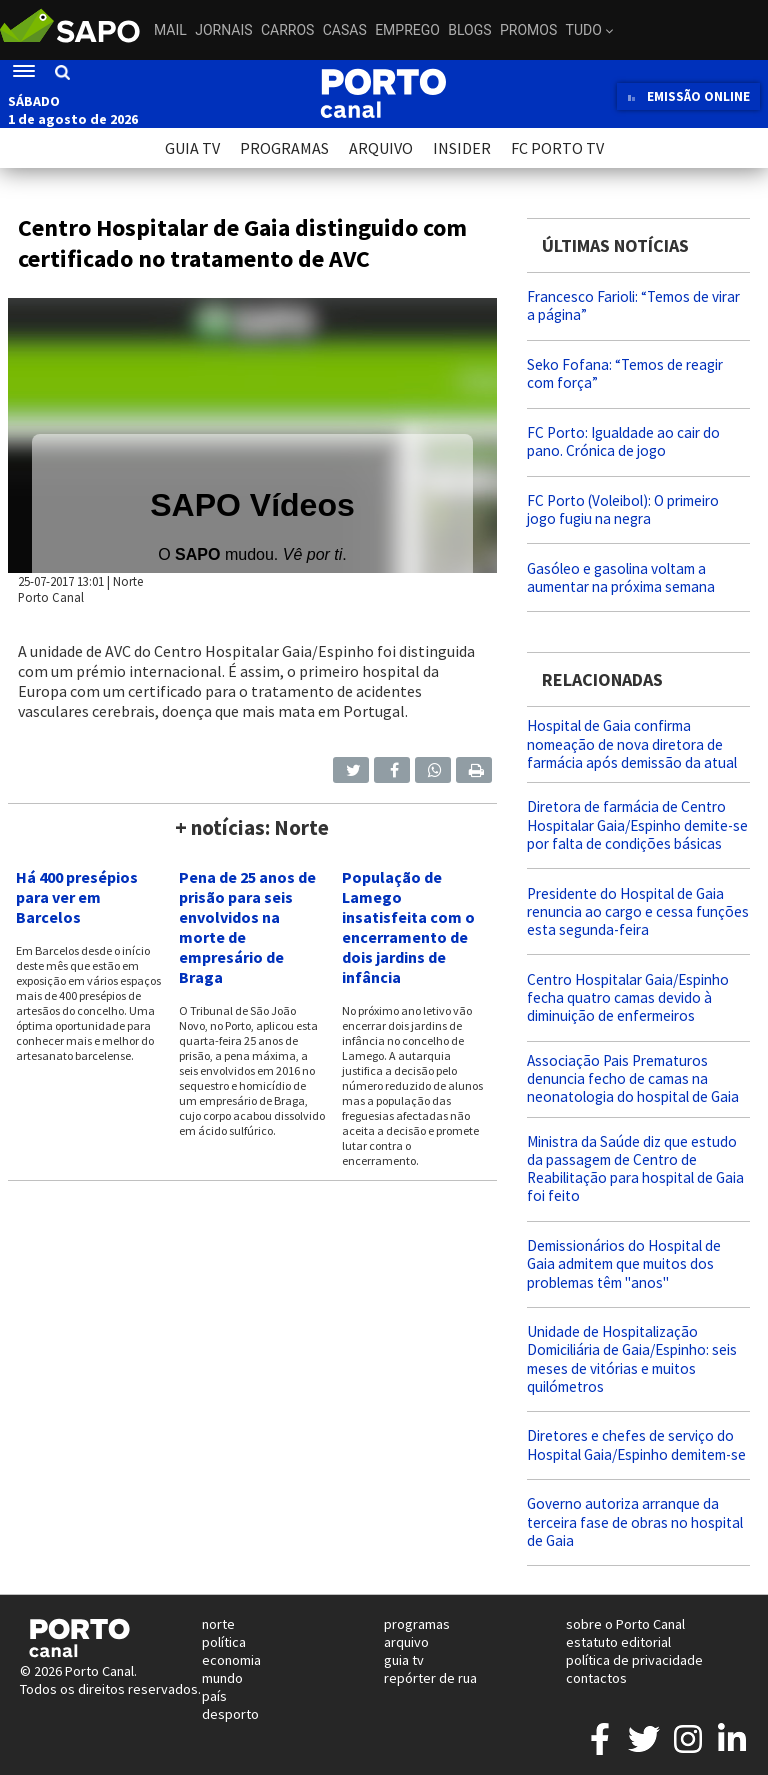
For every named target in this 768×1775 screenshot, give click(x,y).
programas (417, 1624)
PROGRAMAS (284, 148)
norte (218, 1624)
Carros (287, 30)
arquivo (406, 1642)
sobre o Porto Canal (625, 1624)
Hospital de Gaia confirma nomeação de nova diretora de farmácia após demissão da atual (632, 743)
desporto (230, 1714)
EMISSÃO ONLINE (688, 96)
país (214, 1696)
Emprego (407, 30)
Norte (128, 581)
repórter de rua (430, 1678)
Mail (170, 30)
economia (231, 1660)
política (224, 1642)
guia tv (404, 1660)
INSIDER (462, 148)
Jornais (223, 30)
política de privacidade (634, 1660)
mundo (222, 1678)
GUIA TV (192, 148)
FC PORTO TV (557, 148)
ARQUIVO (381, 148)
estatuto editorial (618, 1642)
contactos (596, 1678)
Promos (528, 30)
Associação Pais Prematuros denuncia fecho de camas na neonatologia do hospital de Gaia (633, 1078)
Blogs (469, 30)
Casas (345, 30)
